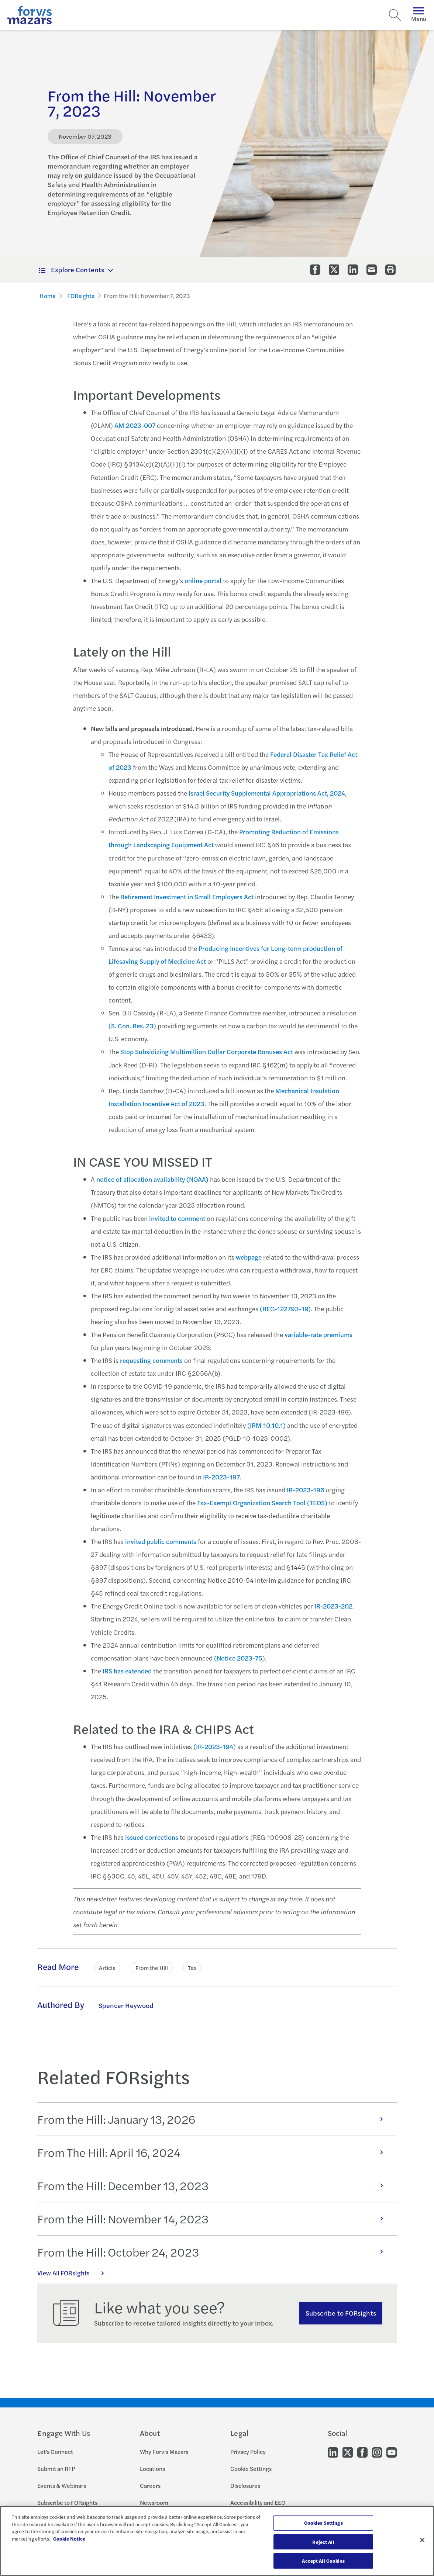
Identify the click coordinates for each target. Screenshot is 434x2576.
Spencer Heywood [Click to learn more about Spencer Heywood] (126, 2005)
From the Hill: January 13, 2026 (213, 2119)
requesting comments (151, 1360)
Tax (192, 1967)
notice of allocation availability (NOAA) (152, 1179)
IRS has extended (127, 1670)
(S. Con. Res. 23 (131, 1025)
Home (47, 295)
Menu (418, 15)
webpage (249, 1256)
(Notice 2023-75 (238, 1657)
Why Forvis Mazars (164, 2451)
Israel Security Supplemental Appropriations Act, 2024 (267, 792)
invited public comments (160, 1541)
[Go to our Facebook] (362, 2452)
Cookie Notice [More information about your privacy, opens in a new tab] (69, 2538)
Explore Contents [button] (71, 269)
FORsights (80, 295)
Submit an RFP (56, 2468)
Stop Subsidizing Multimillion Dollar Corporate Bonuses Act (206, 1051)
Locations (152, 2468)
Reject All (323, 2541)
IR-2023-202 (333, 1605)
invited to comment (177, 1218)
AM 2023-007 (134, 425)
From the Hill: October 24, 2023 (213, 2252)
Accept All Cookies (323, 2560)
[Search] (394, 15)
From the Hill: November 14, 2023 (213, 2218)
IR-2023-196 (305, 1489)
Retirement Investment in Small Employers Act (187, 896)
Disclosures (245, 2485)
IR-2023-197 (221, 1476)
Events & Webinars (61, 2485)
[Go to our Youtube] (391, 2452)
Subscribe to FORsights (341, 2312)
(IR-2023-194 (213, 1746)
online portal (203, 580)
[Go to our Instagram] (377, 2452)
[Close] (422, 2540)
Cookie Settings (251, 2468)
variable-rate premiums (318, 1334)
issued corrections (151, 1837)
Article (107, 1967)
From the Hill (151, 1967)
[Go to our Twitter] (347, 2452)
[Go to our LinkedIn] (333, 2452)
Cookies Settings (323, 2522)
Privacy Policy (248, 2451)
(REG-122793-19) (285, 1308)
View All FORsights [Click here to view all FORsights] (74, 2272)
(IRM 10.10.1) (266, 1425)
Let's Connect (55, 2451)
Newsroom (154, 2502)
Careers (150, 2485)
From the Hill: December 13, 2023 (213, 2185)
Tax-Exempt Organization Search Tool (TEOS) (262, 1502)
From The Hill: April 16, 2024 (213, 2152)
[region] (217, 2541)
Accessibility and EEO (257, 2502)
